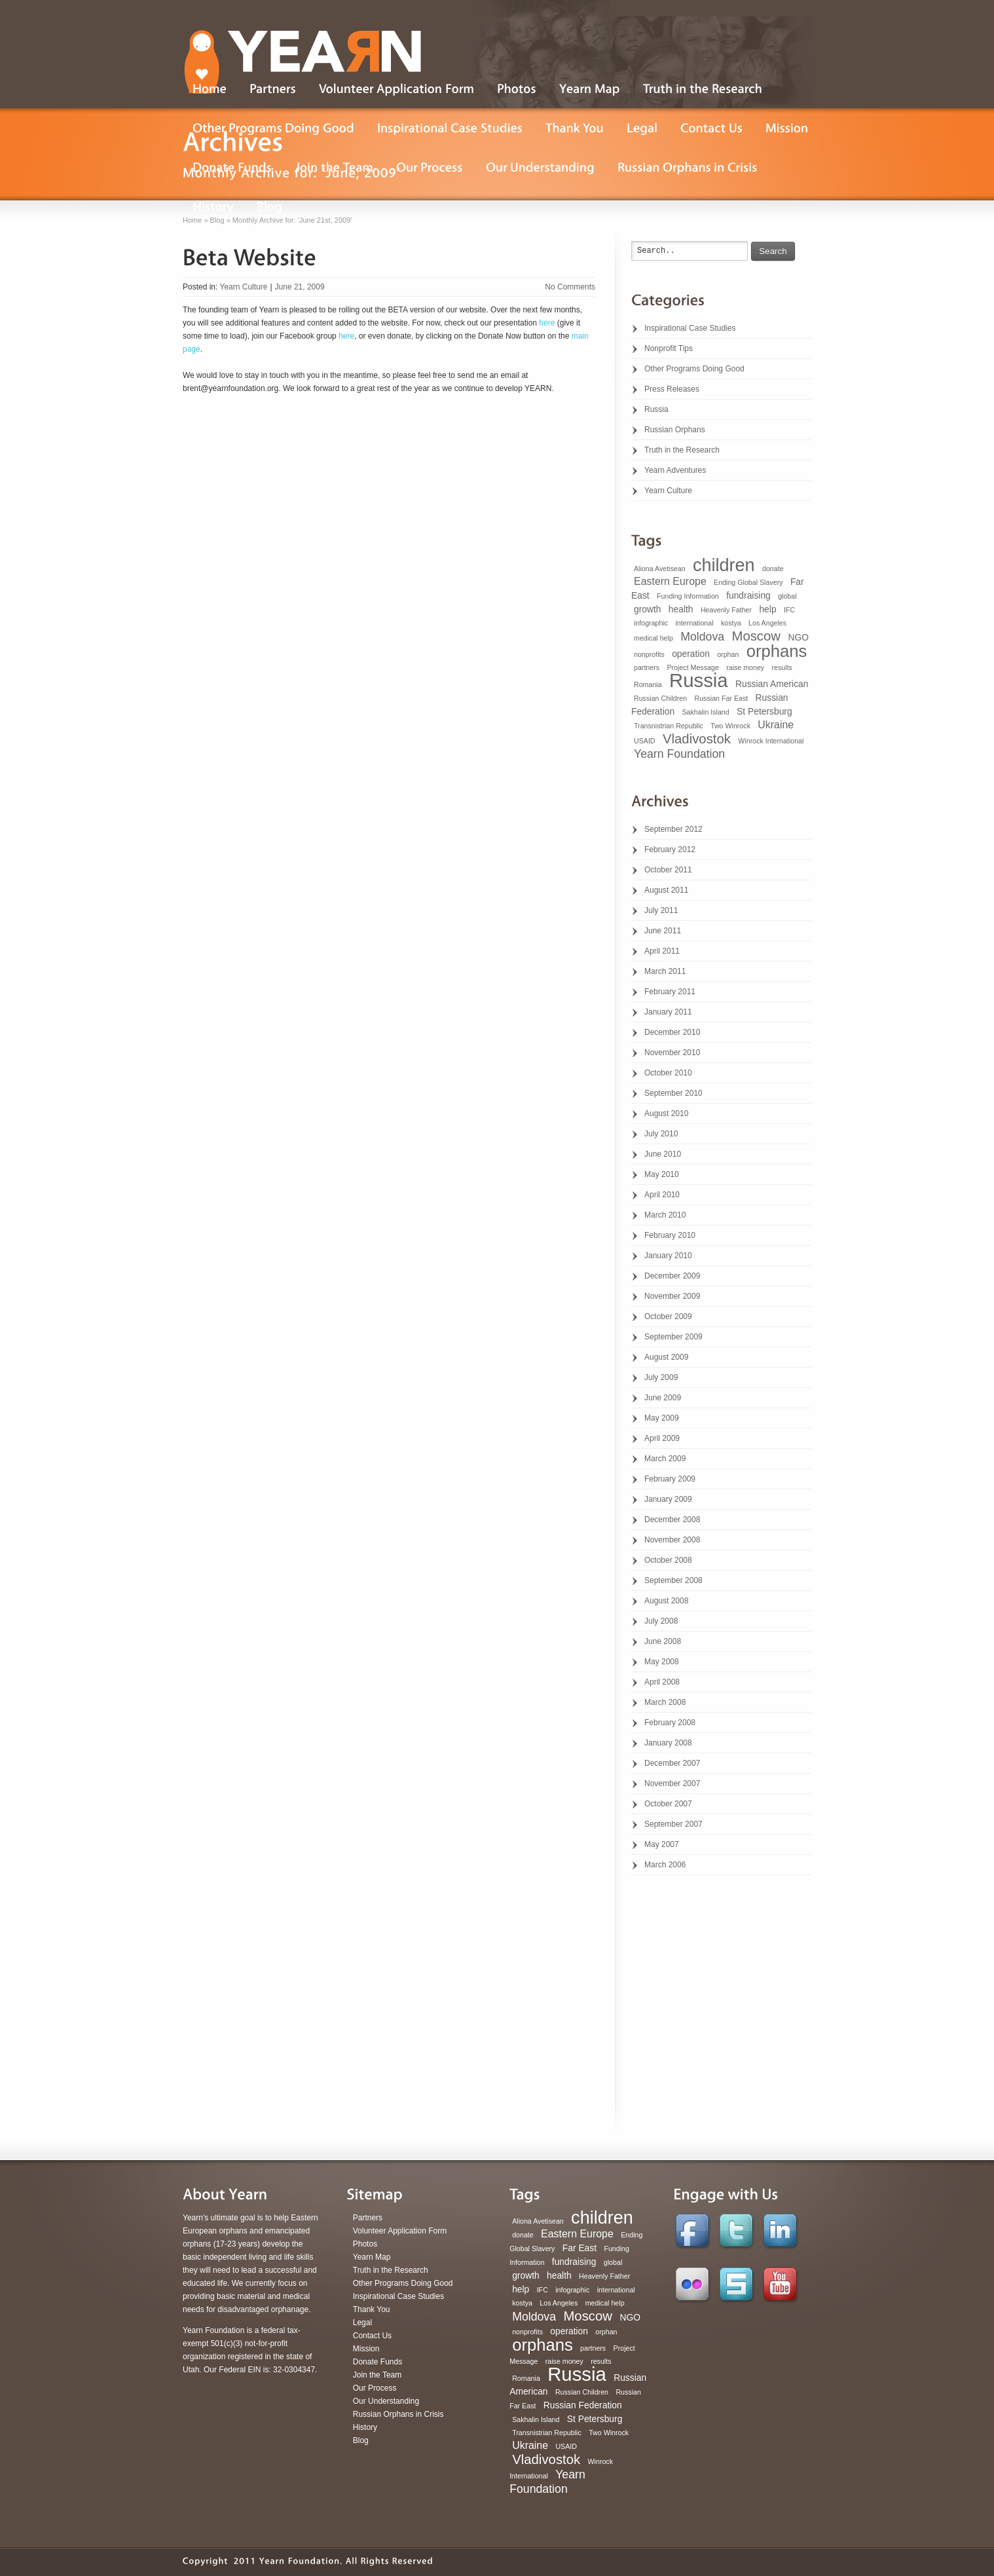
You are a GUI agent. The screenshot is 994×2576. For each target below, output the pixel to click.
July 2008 (661, 1621)
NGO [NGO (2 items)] (798, 637)
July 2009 (661, 1377)
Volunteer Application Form (400, 2230)
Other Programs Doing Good (694, 368)
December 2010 (672, 1032)
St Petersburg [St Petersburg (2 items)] (764, 711)
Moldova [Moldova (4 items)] (702, 636)
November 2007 (672, 1783)
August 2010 (666, 1113)
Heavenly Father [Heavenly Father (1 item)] (726, 610)
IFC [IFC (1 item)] (789, 610)
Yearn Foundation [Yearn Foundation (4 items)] (679, 753)
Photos (365, 2244)
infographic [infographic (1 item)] (651, 623)
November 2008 (672, 1539)
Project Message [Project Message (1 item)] (692, 667)
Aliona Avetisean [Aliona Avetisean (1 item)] (660, 568)
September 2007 (673, 1824)
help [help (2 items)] (767, 609)
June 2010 (662, 1154)
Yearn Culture (243, 286)
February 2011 (669, 991)
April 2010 (662, 1194)
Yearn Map (372, 2257)
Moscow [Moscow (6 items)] (756, 636)
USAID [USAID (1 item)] (644, 741)
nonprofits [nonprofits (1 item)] (649, 654)
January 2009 (668, 1499)
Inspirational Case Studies (689, 328)
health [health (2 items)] (681, 609)
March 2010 (665, 1215)
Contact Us (372, 2335)
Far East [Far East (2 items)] (579, 2248)
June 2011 (662, 930)
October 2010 (668, 1072)
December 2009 (672, 1275)
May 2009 (661, 1418)
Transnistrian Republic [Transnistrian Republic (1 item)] (668, 726)
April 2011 (662, 951)
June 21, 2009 (300, 286)
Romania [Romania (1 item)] (648, 684)
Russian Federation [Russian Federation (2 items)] (582, 2405)
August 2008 (666, 1600)
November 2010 (672, 1052)
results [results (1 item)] (782, 667)
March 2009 (665, 1458)
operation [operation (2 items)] (691, 653)
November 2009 (672, 1296)
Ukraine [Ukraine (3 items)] (776, 724)
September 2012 (673, 829)
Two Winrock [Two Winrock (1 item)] (730, 726)
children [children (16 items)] (724, 565)
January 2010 (668, 1255)
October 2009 (668, 1316)
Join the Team (377, 2375)
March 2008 (665, 1702)
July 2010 (661, 1133)
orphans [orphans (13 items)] (776, 651)
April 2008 (662, 1682)
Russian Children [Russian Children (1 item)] (660, 698)
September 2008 (673, 1580)
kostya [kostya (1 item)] (731, 623)
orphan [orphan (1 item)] (728, 654)
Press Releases (671, 389)
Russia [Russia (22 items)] (698, 680)
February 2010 (669, 1235)
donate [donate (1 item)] (773, 568)
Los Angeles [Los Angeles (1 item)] (767, 623)
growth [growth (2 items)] (647, 609)
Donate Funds (377, 2361)
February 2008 (669, 1722)
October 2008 (668, 1560)
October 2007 (668, 1803)
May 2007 (661, 1844)
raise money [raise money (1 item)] (745, 667)
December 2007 (672, 1763)
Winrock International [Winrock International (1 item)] (770, 741)
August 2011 (666, 890)
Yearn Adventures (675, 470)
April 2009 (662, 1438)
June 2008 (662, 1641)
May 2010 (661, 1174)
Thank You (371, 2309)
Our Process (375, 2388)
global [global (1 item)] (787, 596)
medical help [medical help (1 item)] (653, 638)
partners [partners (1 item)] (646, 667)
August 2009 (666, 1357)
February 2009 (669, 1479)
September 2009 (673, 1336)
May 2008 (661, 1661)
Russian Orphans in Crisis (398, 2414)
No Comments (570, 286)
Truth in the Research (682, 450)
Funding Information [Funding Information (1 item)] (688, 596)
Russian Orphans (674, 429)
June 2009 (662, 1397)
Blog (361, 2440)
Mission (366, 2348)
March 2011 (665, 971)
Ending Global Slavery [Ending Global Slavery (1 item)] (748, 582)
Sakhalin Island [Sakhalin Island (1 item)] (705, 712)
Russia (656, 409)
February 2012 (669, 849)
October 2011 (668, 869)
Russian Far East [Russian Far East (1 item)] (721, 698)
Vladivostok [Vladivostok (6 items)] (697, 739)
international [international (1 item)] (694, 623)
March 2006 (665, 1864)
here (547, 322)
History (365, 2427)
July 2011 (661, 910)
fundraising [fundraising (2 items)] (748, 595)
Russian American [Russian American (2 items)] (771, 684)
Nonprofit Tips (668, 348)
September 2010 (673, 1093)
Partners (367, 2217)
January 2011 (668, 1012)
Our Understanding (386, 2401)
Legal (362, 2322)
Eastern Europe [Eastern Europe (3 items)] (670, 581)
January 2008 (668, 1742)
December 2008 (672, 1519)
